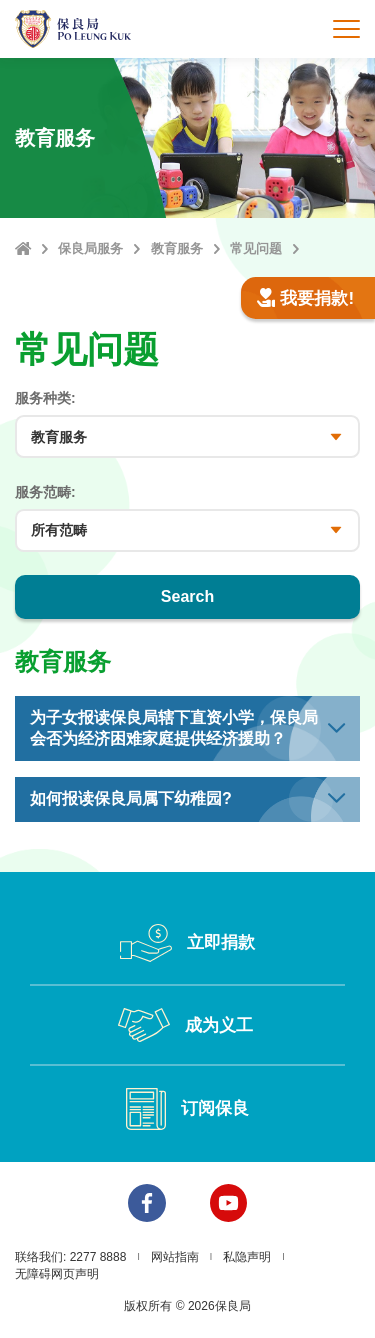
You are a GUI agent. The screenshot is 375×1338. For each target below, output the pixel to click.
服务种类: (45, 398)
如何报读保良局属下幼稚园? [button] (131, 798)
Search (187, 596)
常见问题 (256, 248)
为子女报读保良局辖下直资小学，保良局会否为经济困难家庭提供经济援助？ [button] (174, 728)
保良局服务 (90, 248)
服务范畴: (45, 492)
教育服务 (177, 248)
